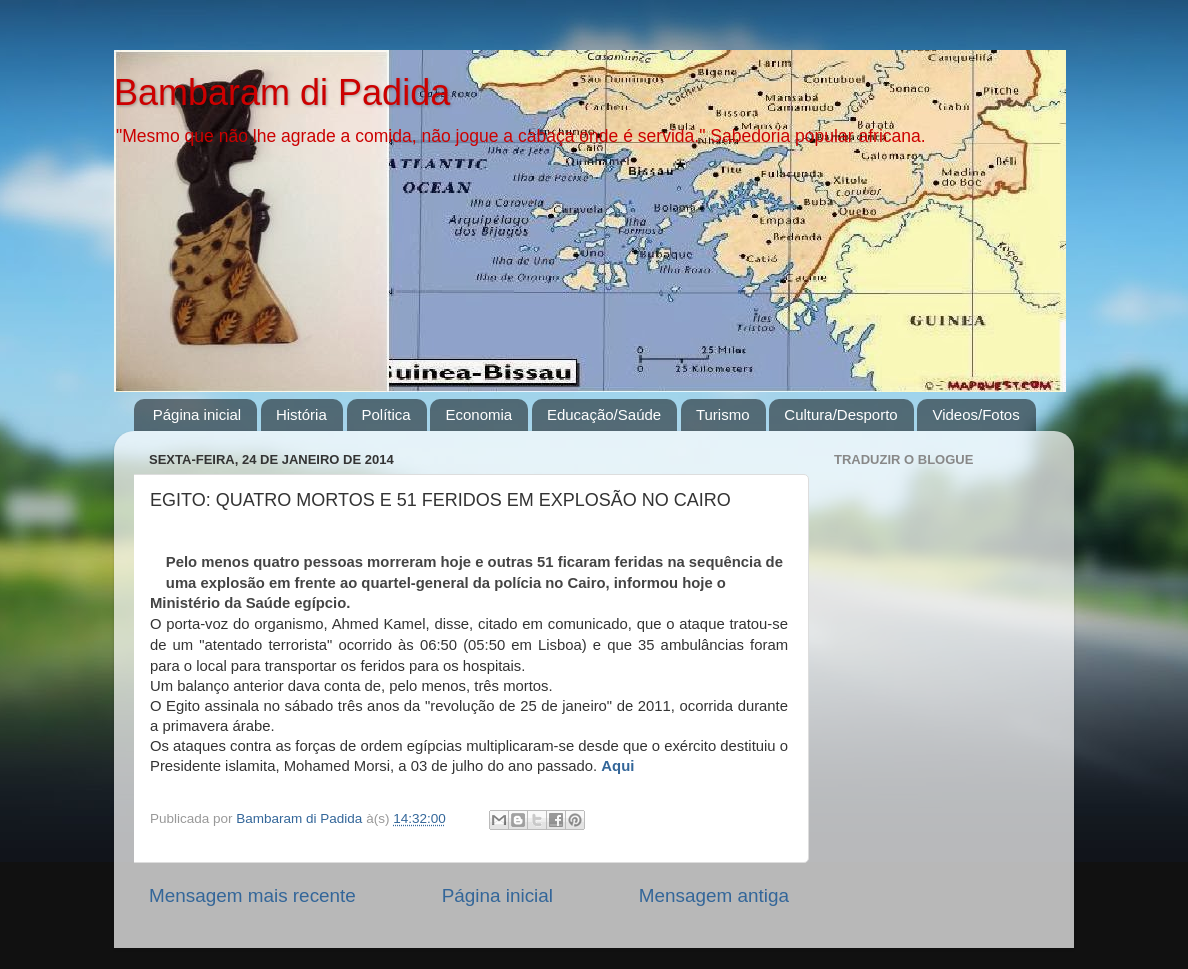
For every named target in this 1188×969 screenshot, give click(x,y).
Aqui (617, 766)
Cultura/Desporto (840, 414)
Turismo (723, 414)
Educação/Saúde (604, 414)
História (301, 414)
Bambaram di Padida (282, 92)
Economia (478, 414)
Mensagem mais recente (252, 895)
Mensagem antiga (714, 895)
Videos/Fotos (975, 414)
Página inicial (197, 414)
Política (386, 414)
